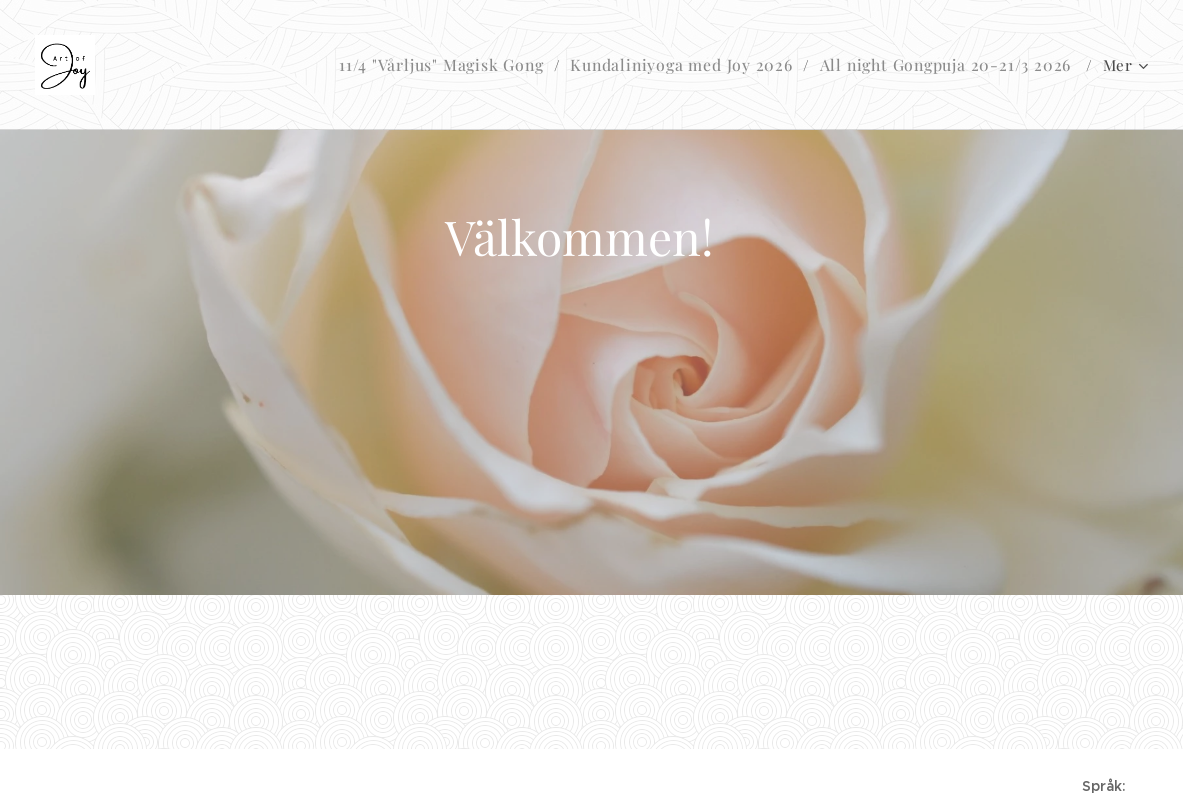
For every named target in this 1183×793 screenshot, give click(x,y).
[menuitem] (469, 65)
